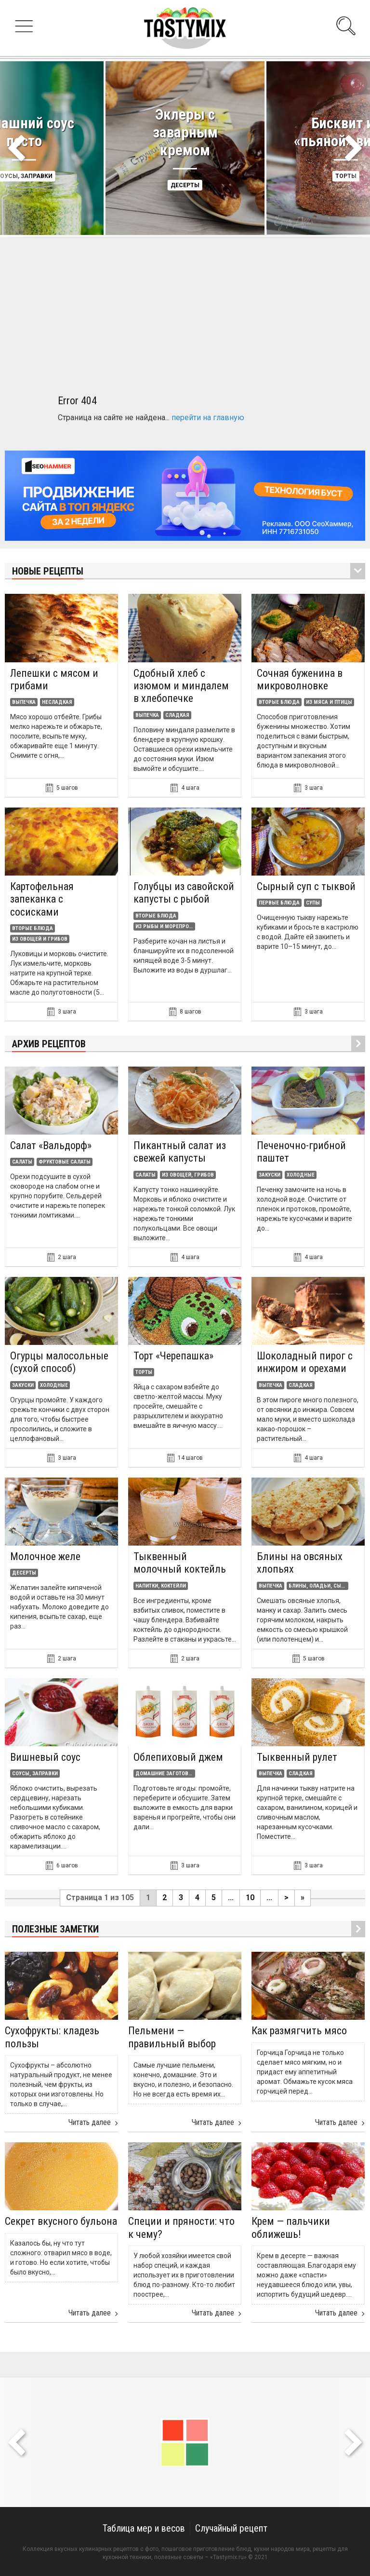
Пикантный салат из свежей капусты (179, 1151)
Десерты (185, 185)
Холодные (301, 1175)
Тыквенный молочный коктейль (179, 1562)
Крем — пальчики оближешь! (290, 2227)
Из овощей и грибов (39, 939)
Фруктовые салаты (65, 1162)
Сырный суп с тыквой (306, 886)
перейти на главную (208, 417)
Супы (313, 902)
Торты (143, 1372)
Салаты (22, 1162)
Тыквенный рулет (297, 1757)
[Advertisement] (185, 305)
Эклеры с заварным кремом (185, 132)
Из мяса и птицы (329, 702)
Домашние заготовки (164, 1773)
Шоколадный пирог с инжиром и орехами (305, 1362)
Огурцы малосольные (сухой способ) (59, 1362)
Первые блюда (279, 902)
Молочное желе (45, 1556)
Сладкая (177, 715)
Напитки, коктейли (160, 1586)
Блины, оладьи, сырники (317, 1586)
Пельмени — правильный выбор (172, 2037)
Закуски (269, 1175)
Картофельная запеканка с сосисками (42, 899)
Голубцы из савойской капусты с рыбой (183, 892)
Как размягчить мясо (299, 2031)
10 (250, 1897)
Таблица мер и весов (144, 2528)
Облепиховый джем (178, 1757)
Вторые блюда (279, 702)
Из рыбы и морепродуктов (164, 926)
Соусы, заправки (35, 1773)
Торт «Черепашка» (173, 1356)
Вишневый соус (45, 1757)
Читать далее (93, 2123)
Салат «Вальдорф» (51, 1145)
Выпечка (24, 702)
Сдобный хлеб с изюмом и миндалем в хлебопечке (181, 686)
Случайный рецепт (231, 2528)
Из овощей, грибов (188, 1175)
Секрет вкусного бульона (61, 2221)
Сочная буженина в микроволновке (300, 679)
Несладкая (57, 702)
